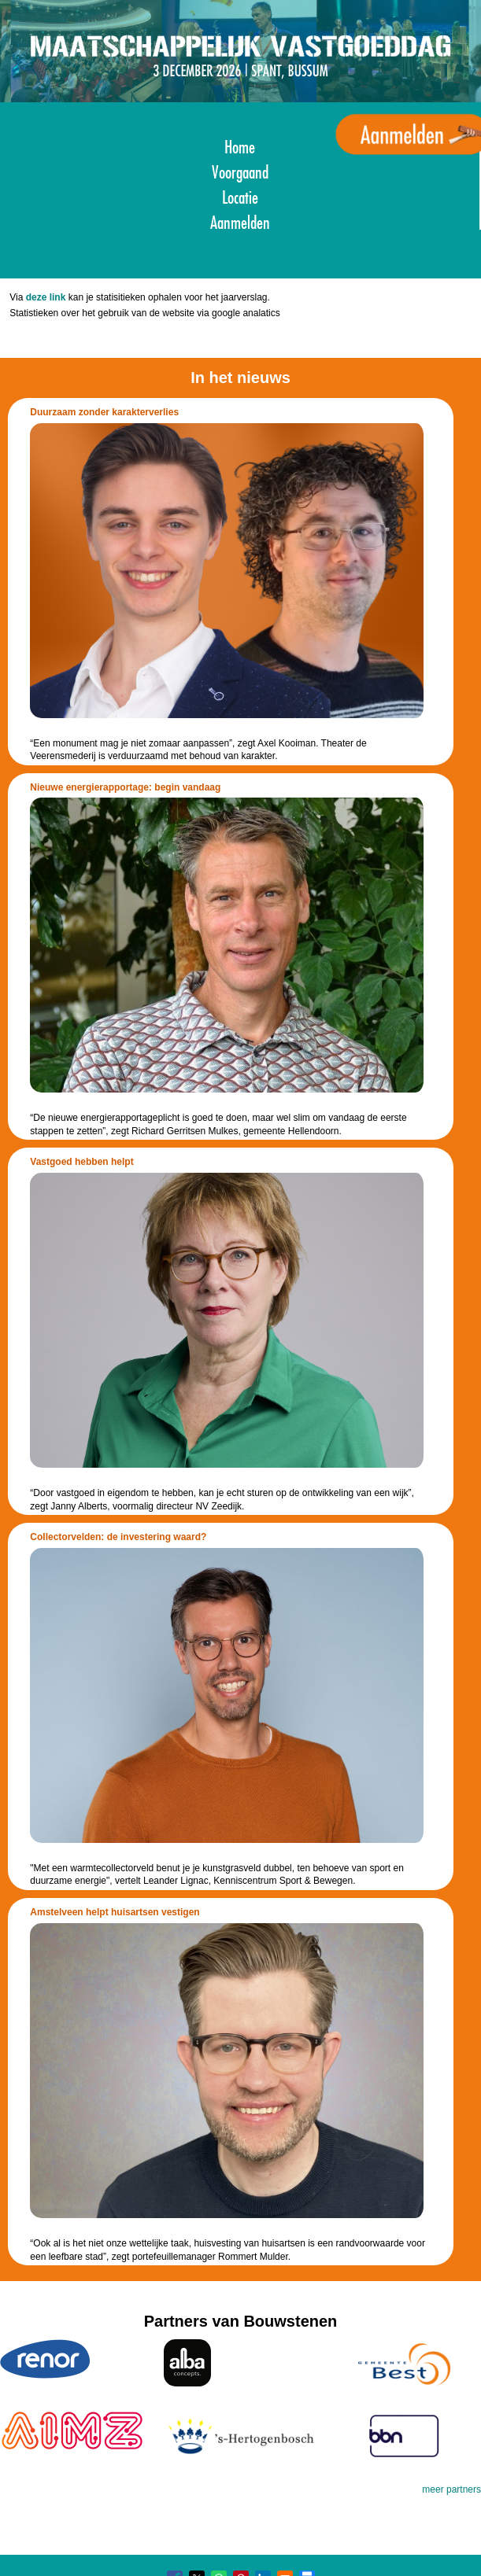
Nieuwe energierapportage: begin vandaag (125, 787)
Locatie (240, 195)
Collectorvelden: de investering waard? (118, 1536)
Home (239, 145)
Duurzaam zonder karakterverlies (104, 412)
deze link (46, 297)
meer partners (451, 2489)
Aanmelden (240, 221)
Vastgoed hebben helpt (81, 1161)
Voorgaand (240, 170)
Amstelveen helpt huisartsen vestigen (114, 1912)
